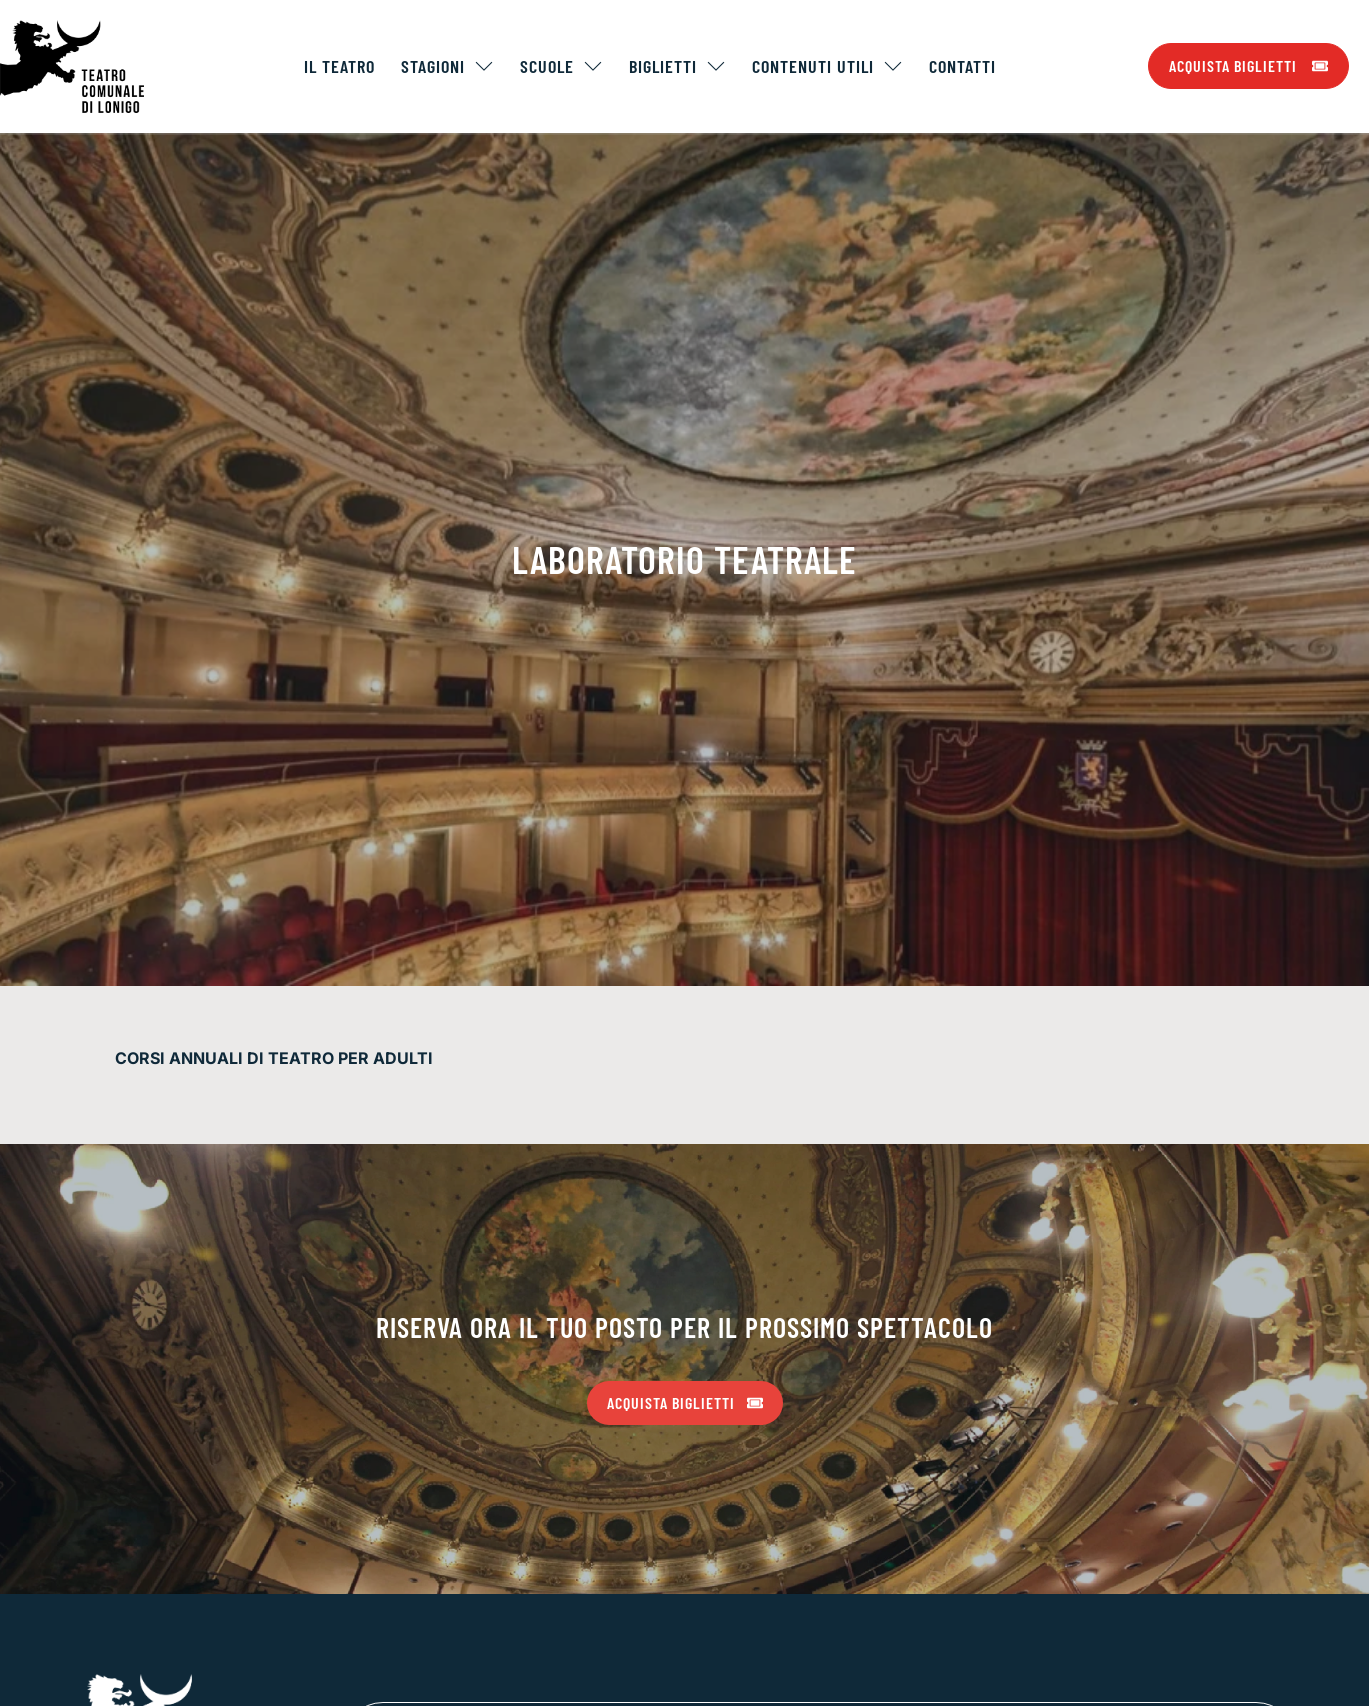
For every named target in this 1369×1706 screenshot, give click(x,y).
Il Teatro (339, 66)
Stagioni (447, 66)
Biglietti (677, 66)
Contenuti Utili (827, 66)
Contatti (962, 66)
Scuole (561, 66)
